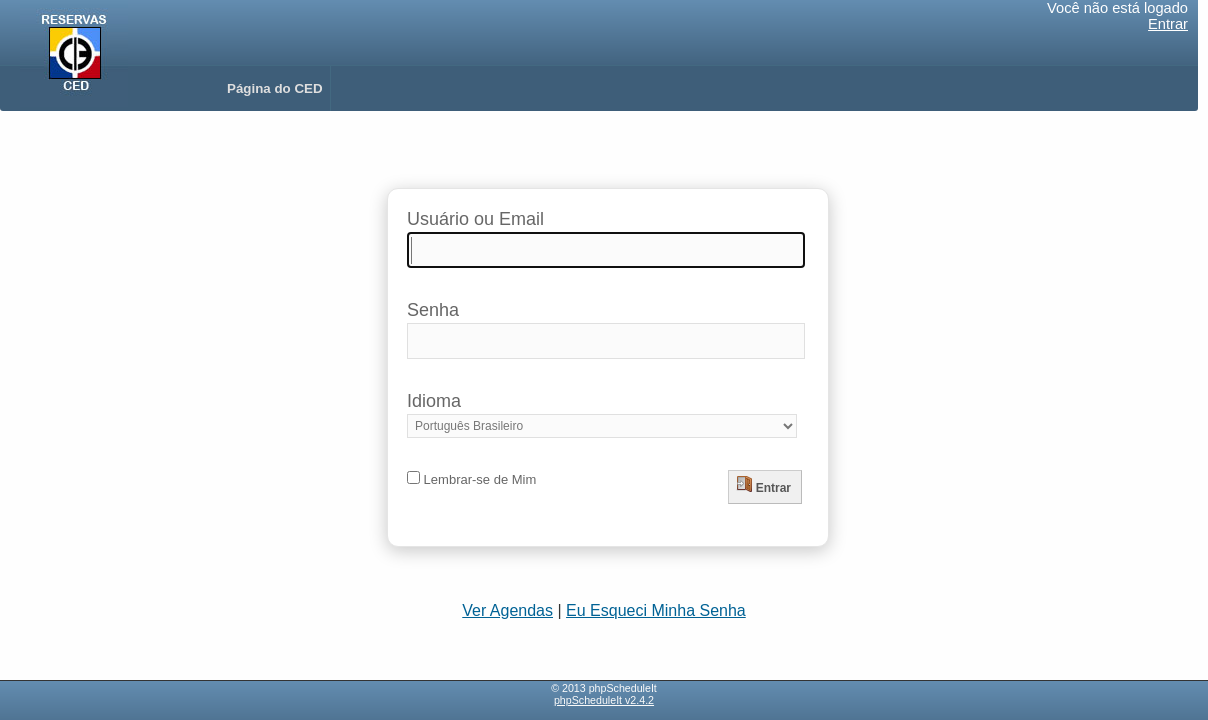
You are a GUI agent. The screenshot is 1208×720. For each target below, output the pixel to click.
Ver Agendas (507, 610)
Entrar (1168, 24)
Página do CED (275, 88)
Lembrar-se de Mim (471, 479)
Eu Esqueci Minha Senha (656, 610)
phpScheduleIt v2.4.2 (604, 700)
